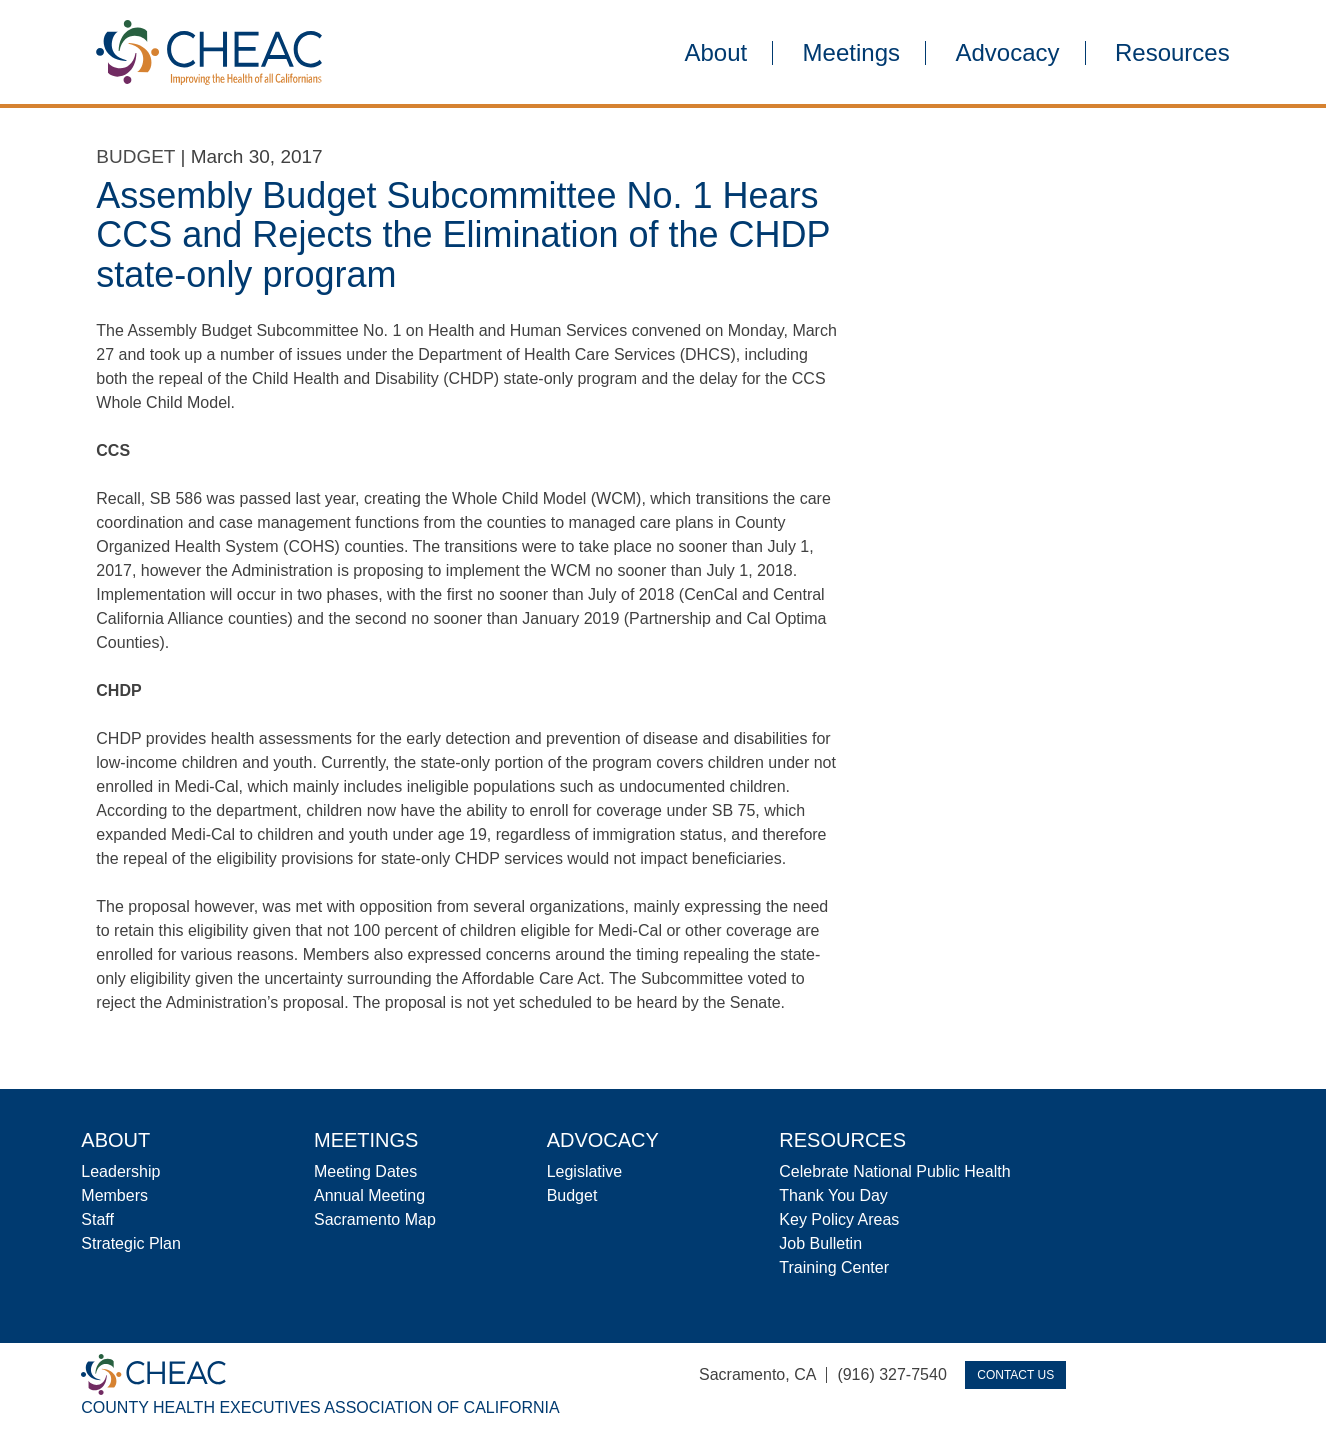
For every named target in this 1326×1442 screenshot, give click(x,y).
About (715, 53)
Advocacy (1007, 53)
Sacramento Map (375, 1219)
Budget (135, 156)
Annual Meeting (369, 1195)
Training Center (834, 1267)
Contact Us (1015, 1375)
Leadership (120, 1171)
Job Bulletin (820, 1243)
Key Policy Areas (839, 1219)
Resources (1172, 53)
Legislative (585, 1171)
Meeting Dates (365, 1171)
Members (114, 1195)
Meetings (851, 53)
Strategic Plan (131, 1243)
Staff (97, 1219)
